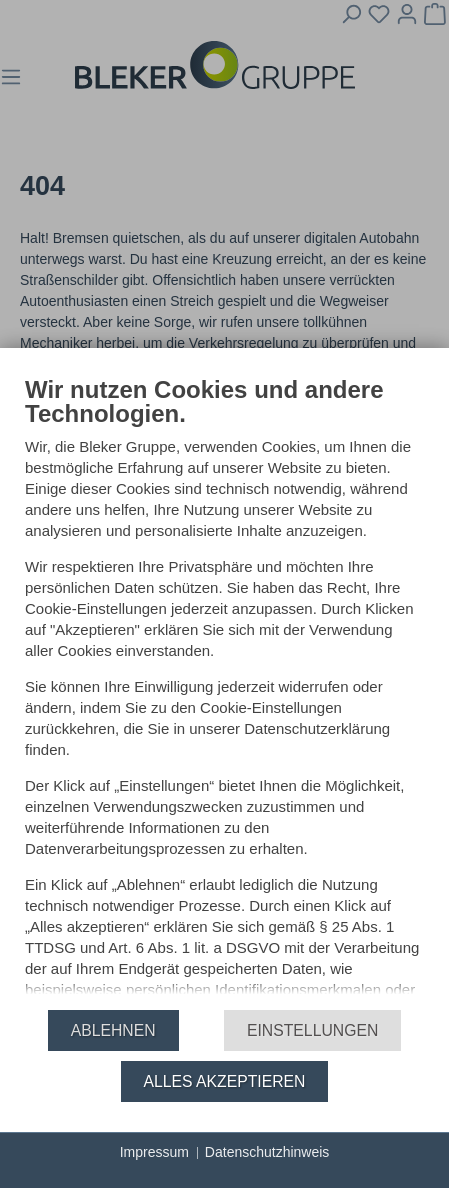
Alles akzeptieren (225, 1081)
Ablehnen (113, 1030)
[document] (224, 683)
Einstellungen (312, 1030)
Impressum (154, 1152)
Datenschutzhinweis (267, 1152)
